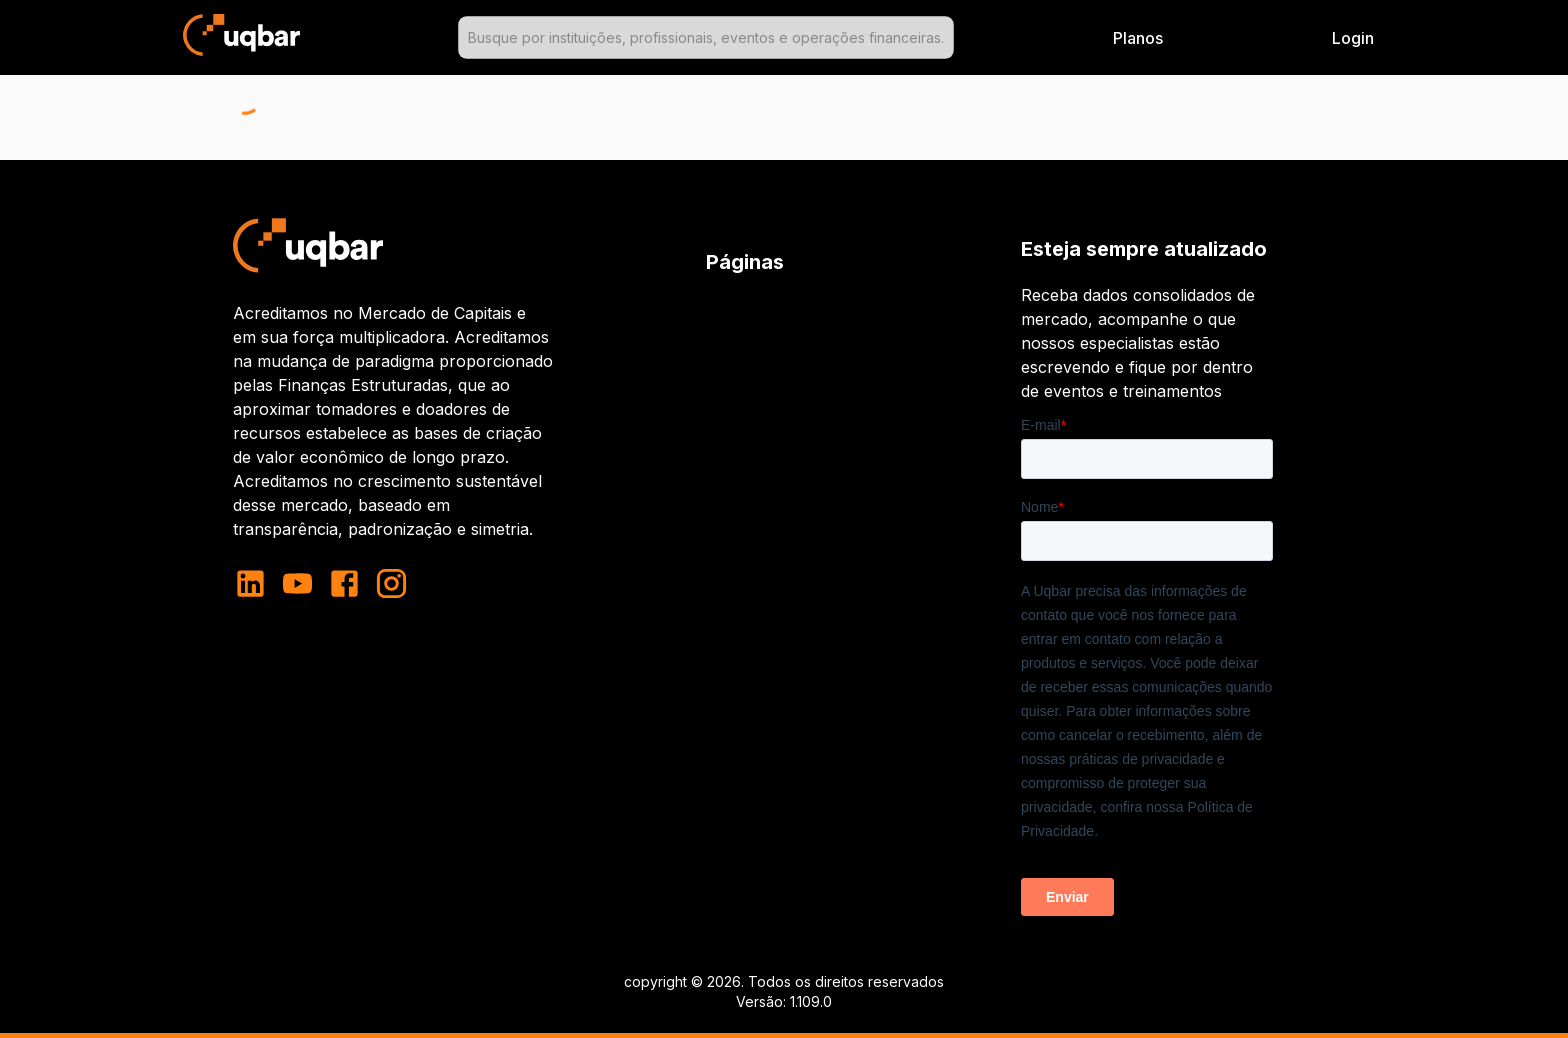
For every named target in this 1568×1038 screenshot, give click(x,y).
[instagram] (391, 583)
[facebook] (344, 583)
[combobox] (706, 37)
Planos (1138, 38)
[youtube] (297, 583)
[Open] (945, 38)
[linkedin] (256, 583)
